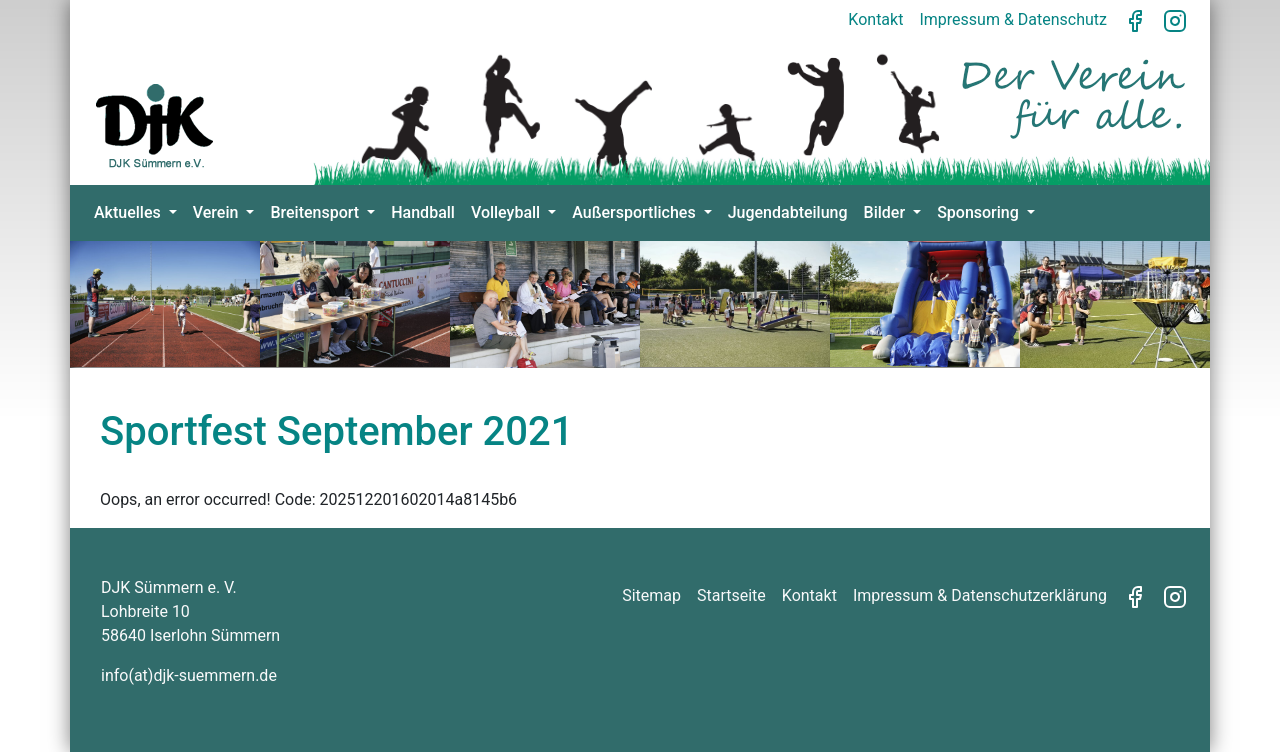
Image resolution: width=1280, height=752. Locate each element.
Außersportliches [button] (635, 212)
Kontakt (875, 19)
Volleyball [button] (507, 212)
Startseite (731, 595)
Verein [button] (218, 212)
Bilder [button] (886, 212)
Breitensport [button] (316, 212)
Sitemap (651, 595)
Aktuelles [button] (129, 212)
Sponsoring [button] (980, 212)
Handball (423, 212)
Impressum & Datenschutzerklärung (980, 595)
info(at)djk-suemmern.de (189, 675)
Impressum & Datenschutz (1013, 19)
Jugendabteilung (788, 212)
